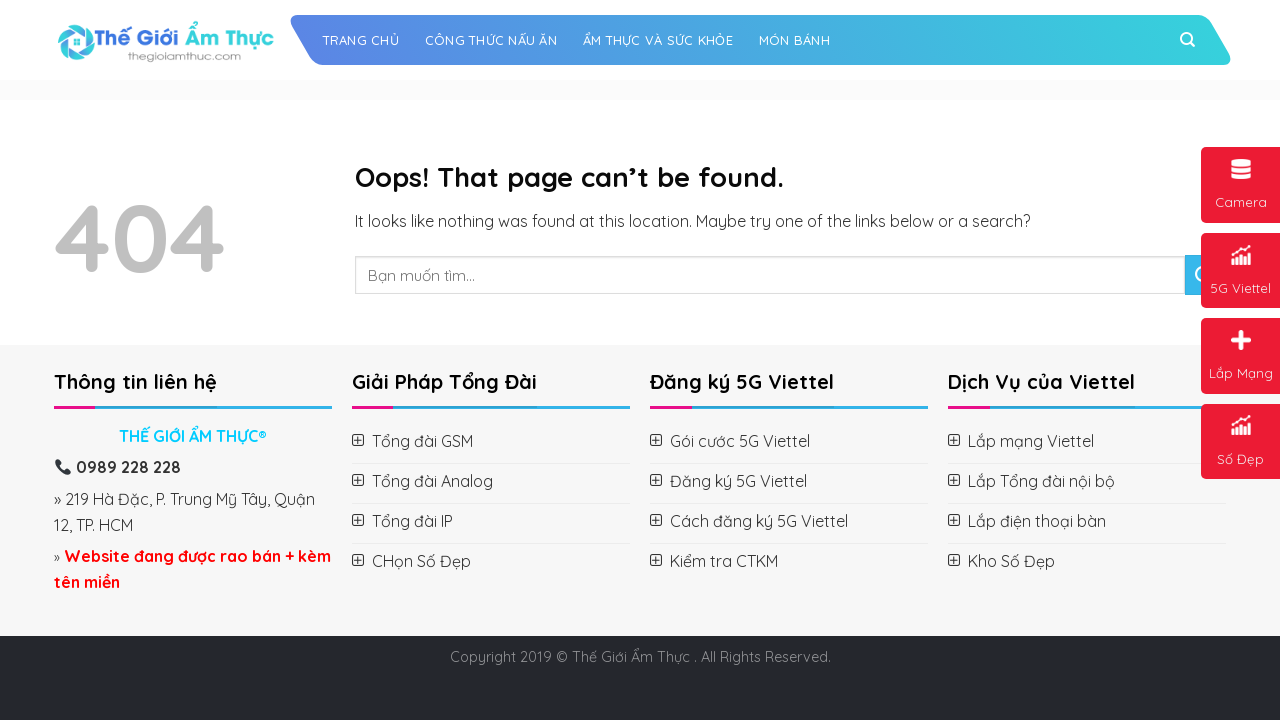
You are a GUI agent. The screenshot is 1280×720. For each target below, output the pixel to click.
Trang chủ (361, 40)
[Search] (1187, 40)
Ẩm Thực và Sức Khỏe (658, 40)
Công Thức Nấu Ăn (491, 40)
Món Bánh (794, 40)
